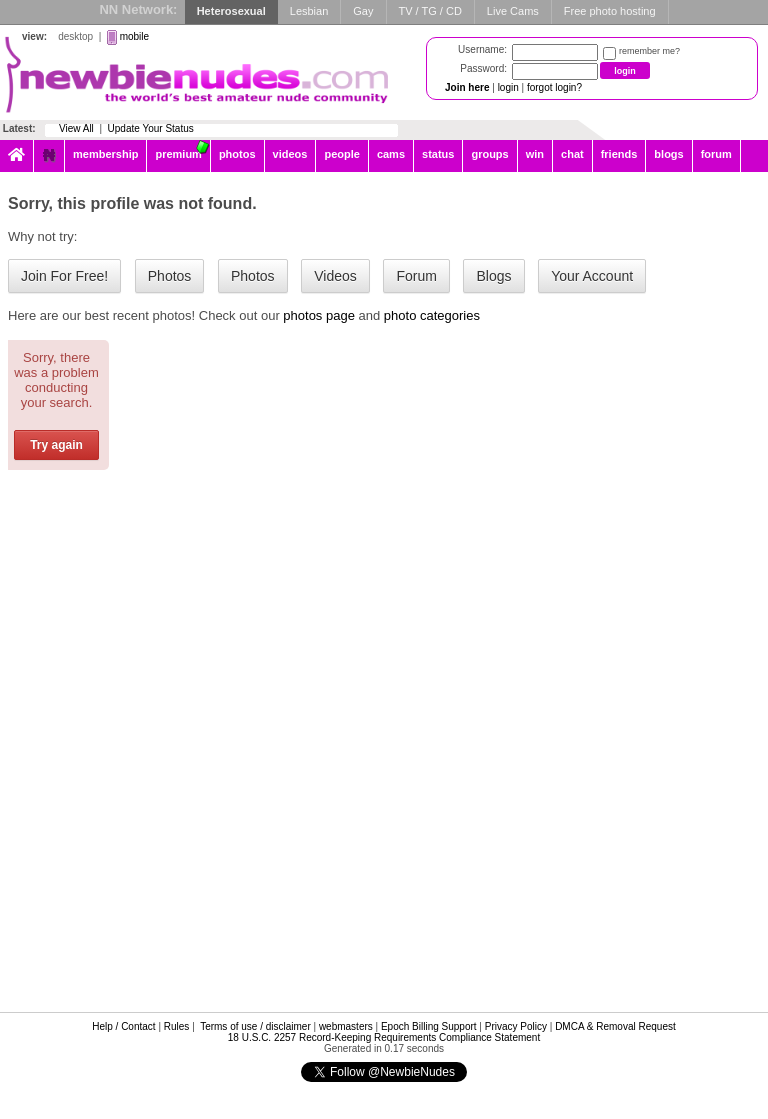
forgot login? (554, 87)
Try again (56, 445)
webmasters (346, 1026)
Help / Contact (123, 1026)
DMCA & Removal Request (615, 1026)
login (508, 87)
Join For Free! (64, 276)
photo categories (432, 315)
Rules (177, 1026)
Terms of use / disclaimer (255, 1026)
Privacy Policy (516, 1026)
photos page (319, 315)
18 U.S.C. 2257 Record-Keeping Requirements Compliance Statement (384, 1037)
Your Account (592, 276)
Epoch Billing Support (429, 1026)
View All (76, 128)
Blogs (493, 276)
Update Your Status (151, 128)
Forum (416, 276)
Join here (467, 87)
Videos (335, 276)
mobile (134, 36)
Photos (170, 276)
